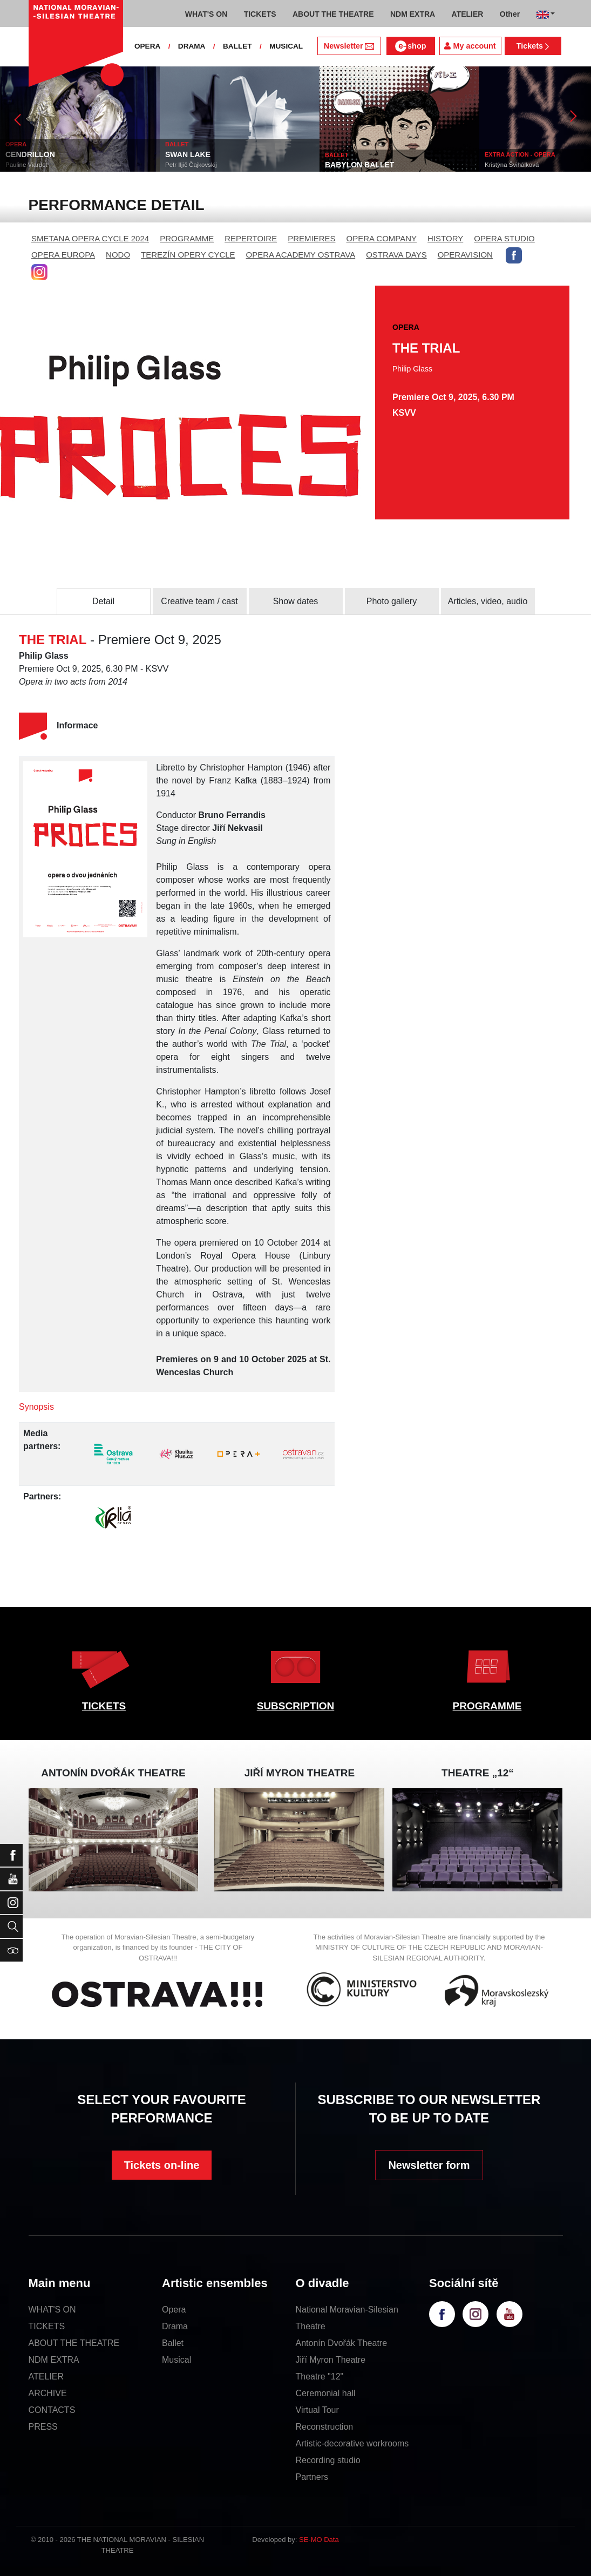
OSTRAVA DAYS (396, 254)
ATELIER (46, 2376)
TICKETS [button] (260, 14)
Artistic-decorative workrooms (352, 2443)
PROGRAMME (187, 238)
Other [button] (510, 14)
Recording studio (328, 2460)
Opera (174, 2309)
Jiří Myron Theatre (331, 2359)
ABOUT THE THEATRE (74, 2343)
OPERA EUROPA (63, 254)
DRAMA (192, 46)
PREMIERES (311, 238)
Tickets (533, 46)
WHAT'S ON (52, 2309)
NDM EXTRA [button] (412, 14)
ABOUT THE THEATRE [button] (333, 14)
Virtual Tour (317, 2410)
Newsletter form (429, 2165)
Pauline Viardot (26, 164)
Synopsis (36, 1406)
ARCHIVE (48, 2393)
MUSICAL (286, 46)
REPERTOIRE (251, 238)
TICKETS (104, 1706)
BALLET (237, 46)
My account (469, 46)
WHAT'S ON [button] (206, 14)
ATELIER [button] (468, 14)
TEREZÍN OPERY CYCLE (188, 254)
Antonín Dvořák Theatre (342, 2343)
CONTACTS (52, 2410)
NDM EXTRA (54, 2359)
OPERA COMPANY (382, 238)
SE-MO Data (319, 2540)
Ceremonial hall (326, 2393)
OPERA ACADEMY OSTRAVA (301, 254)
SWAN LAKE (187, 154)
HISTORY (445, 238)
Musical (176, 2359)
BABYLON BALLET (359, 164)
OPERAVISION (465, 254)
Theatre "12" (320, 2376)
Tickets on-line (162, 2165)
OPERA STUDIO (504, 238)
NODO (118, 254)
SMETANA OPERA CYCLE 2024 (90, 238)
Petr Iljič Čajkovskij (191, 164)
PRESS (43, 2426)
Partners (312, 2477)
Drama (175, 2326)
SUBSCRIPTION (296, 1706)
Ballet (173, 2343)
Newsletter (349, 46)
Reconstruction (325, 2426)
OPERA (147, 46)
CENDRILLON (30, 154)
